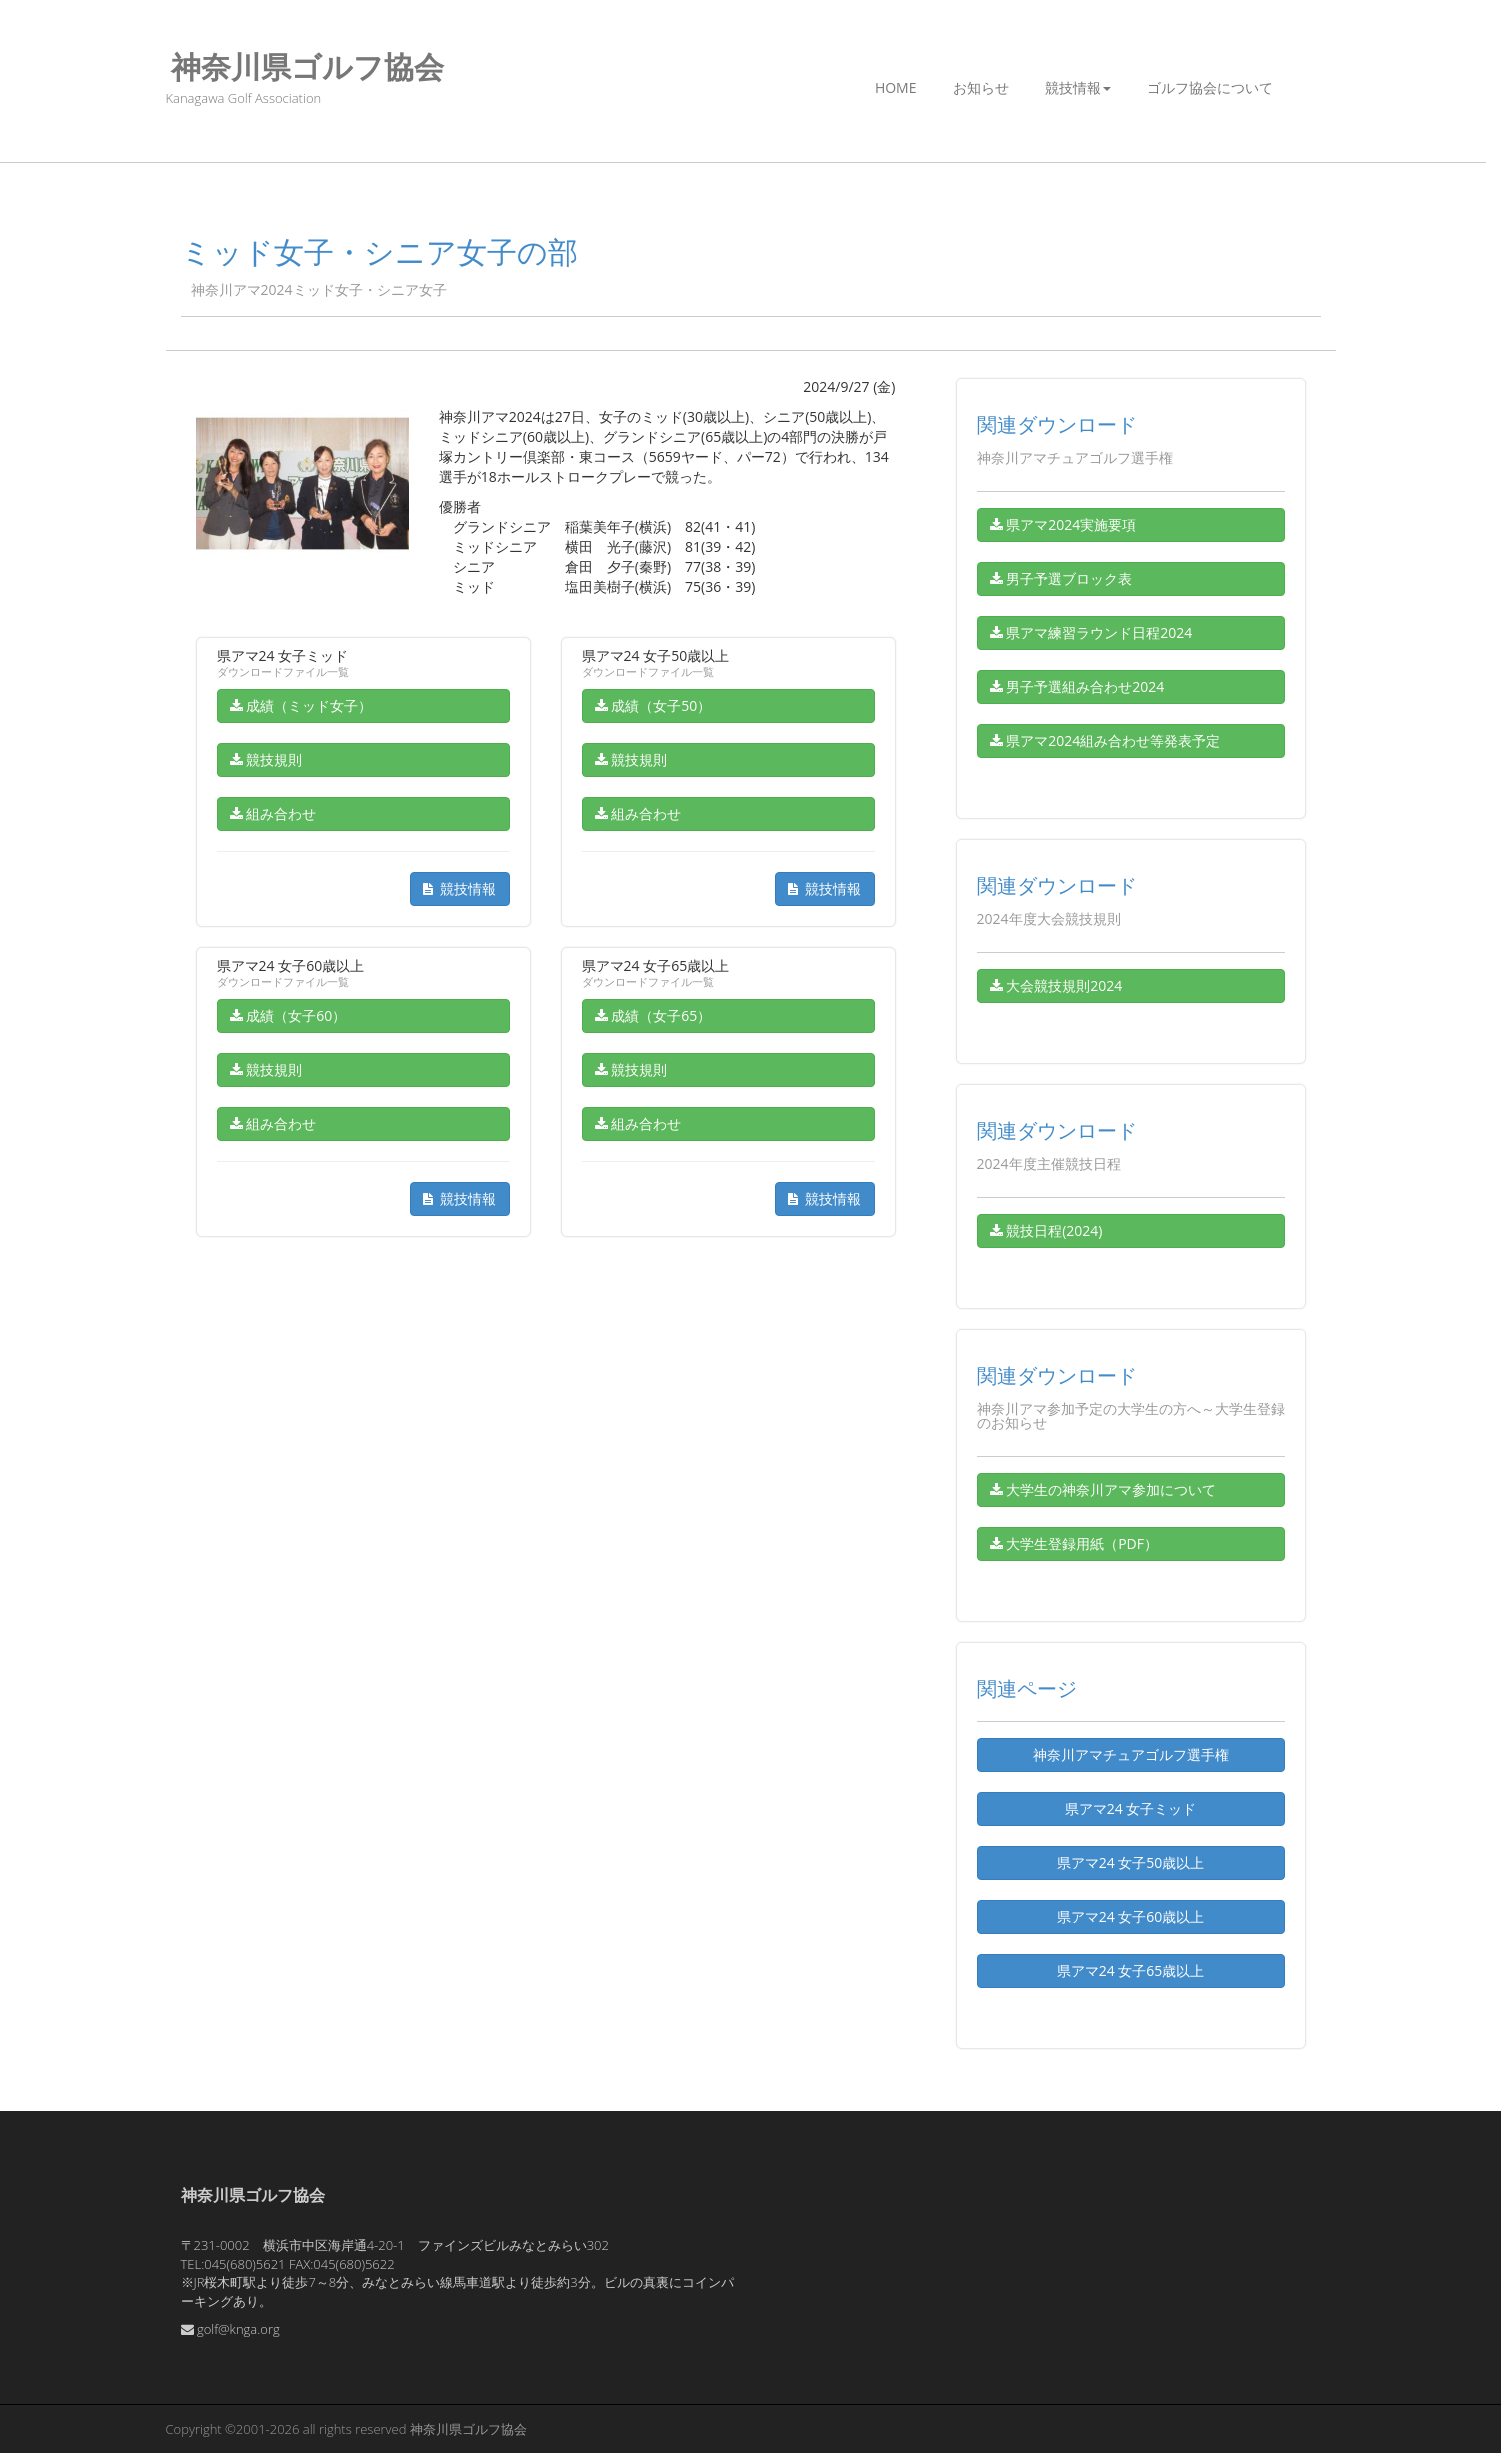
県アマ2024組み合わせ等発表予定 (1105, 740)
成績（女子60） (288, 1015)
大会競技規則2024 (1056, 985)
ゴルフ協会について (1210, 87)
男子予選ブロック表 (1061, 578)
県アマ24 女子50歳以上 (1131, 1862)
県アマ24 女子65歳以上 (1131, 1970)
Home (896, 87)
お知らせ (981, 87)
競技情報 (1078, 87)
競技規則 (266, 759)
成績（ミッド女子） (301, 705)
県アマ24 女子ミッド (1131, 1808)
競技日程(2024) (1046, 1230)
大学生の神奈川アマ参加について (1103, 1489)
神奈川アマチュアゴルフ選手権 (1131, 1754)
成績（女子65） (653, 1015)
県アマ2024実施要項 (1063, 524)
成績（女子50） (653, 705)
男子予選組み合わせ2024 (1077, 686)
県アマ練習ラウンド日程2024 (1091, 632)
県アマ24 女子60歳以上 (1131, 1916)
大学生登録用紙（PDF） (1074, 1543)
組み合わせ (273, 813)
